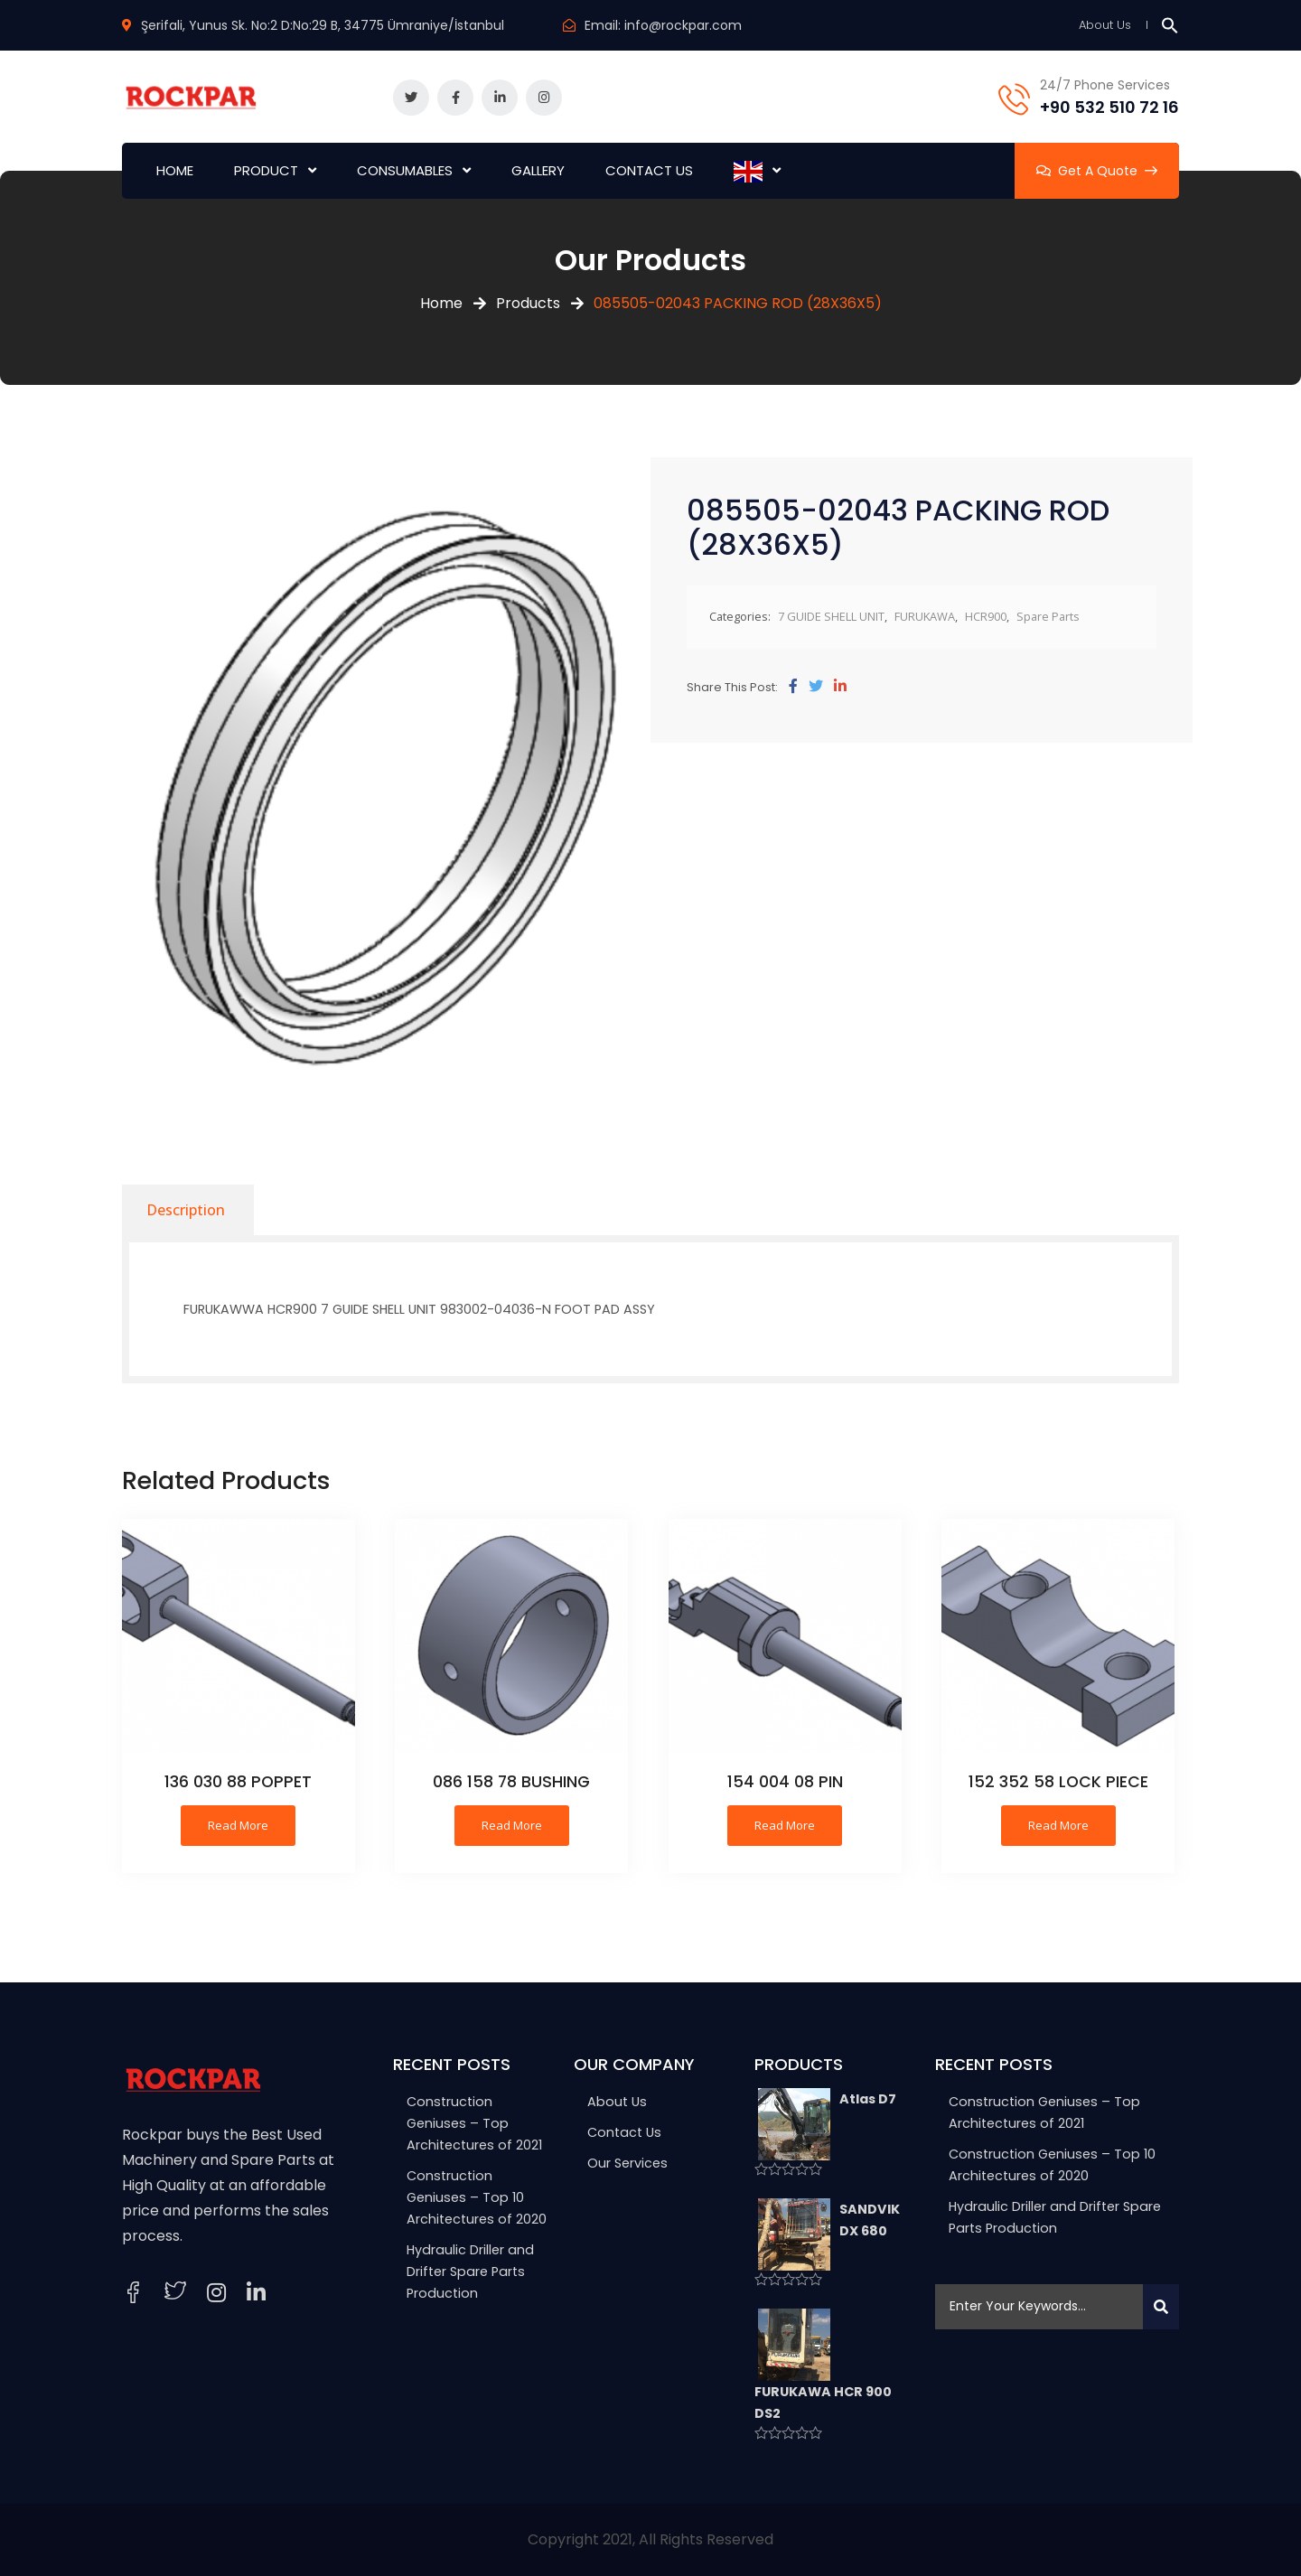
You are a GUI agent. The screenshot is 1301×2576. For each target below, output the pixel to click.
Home (441, 303)
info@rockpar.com (683, 25)
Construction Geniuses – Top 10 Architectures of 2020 (477, 2197)
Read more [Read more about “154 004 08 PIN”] (784, 1825)
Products (528, 303)
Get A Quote (1096, 171)
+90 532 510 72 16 (1109, 107)
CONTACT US (649, 170)
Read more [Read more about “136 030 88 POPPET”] (238, 1825)
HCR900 (985, 616)
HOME (174, 170)
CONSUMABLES (405, 170)
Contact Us (624, 2132)
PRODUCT (266, 170)
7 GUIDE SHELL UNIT (831, 616)
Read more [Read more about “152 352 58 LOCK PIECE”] (1058, 1825)
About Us (1105, 24)
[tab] (185, 1210)
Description (185, 1210)
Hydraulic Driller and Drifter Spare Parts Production (470, 2271)
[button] (1170, 24)
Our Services (627, 2163)
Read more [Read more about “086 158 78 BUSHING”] (512, 1825)
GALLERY (538, 170)
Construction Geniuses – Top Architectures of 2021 (474, 2123)
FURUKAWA (924, 616)
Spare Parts (1048, 616)
